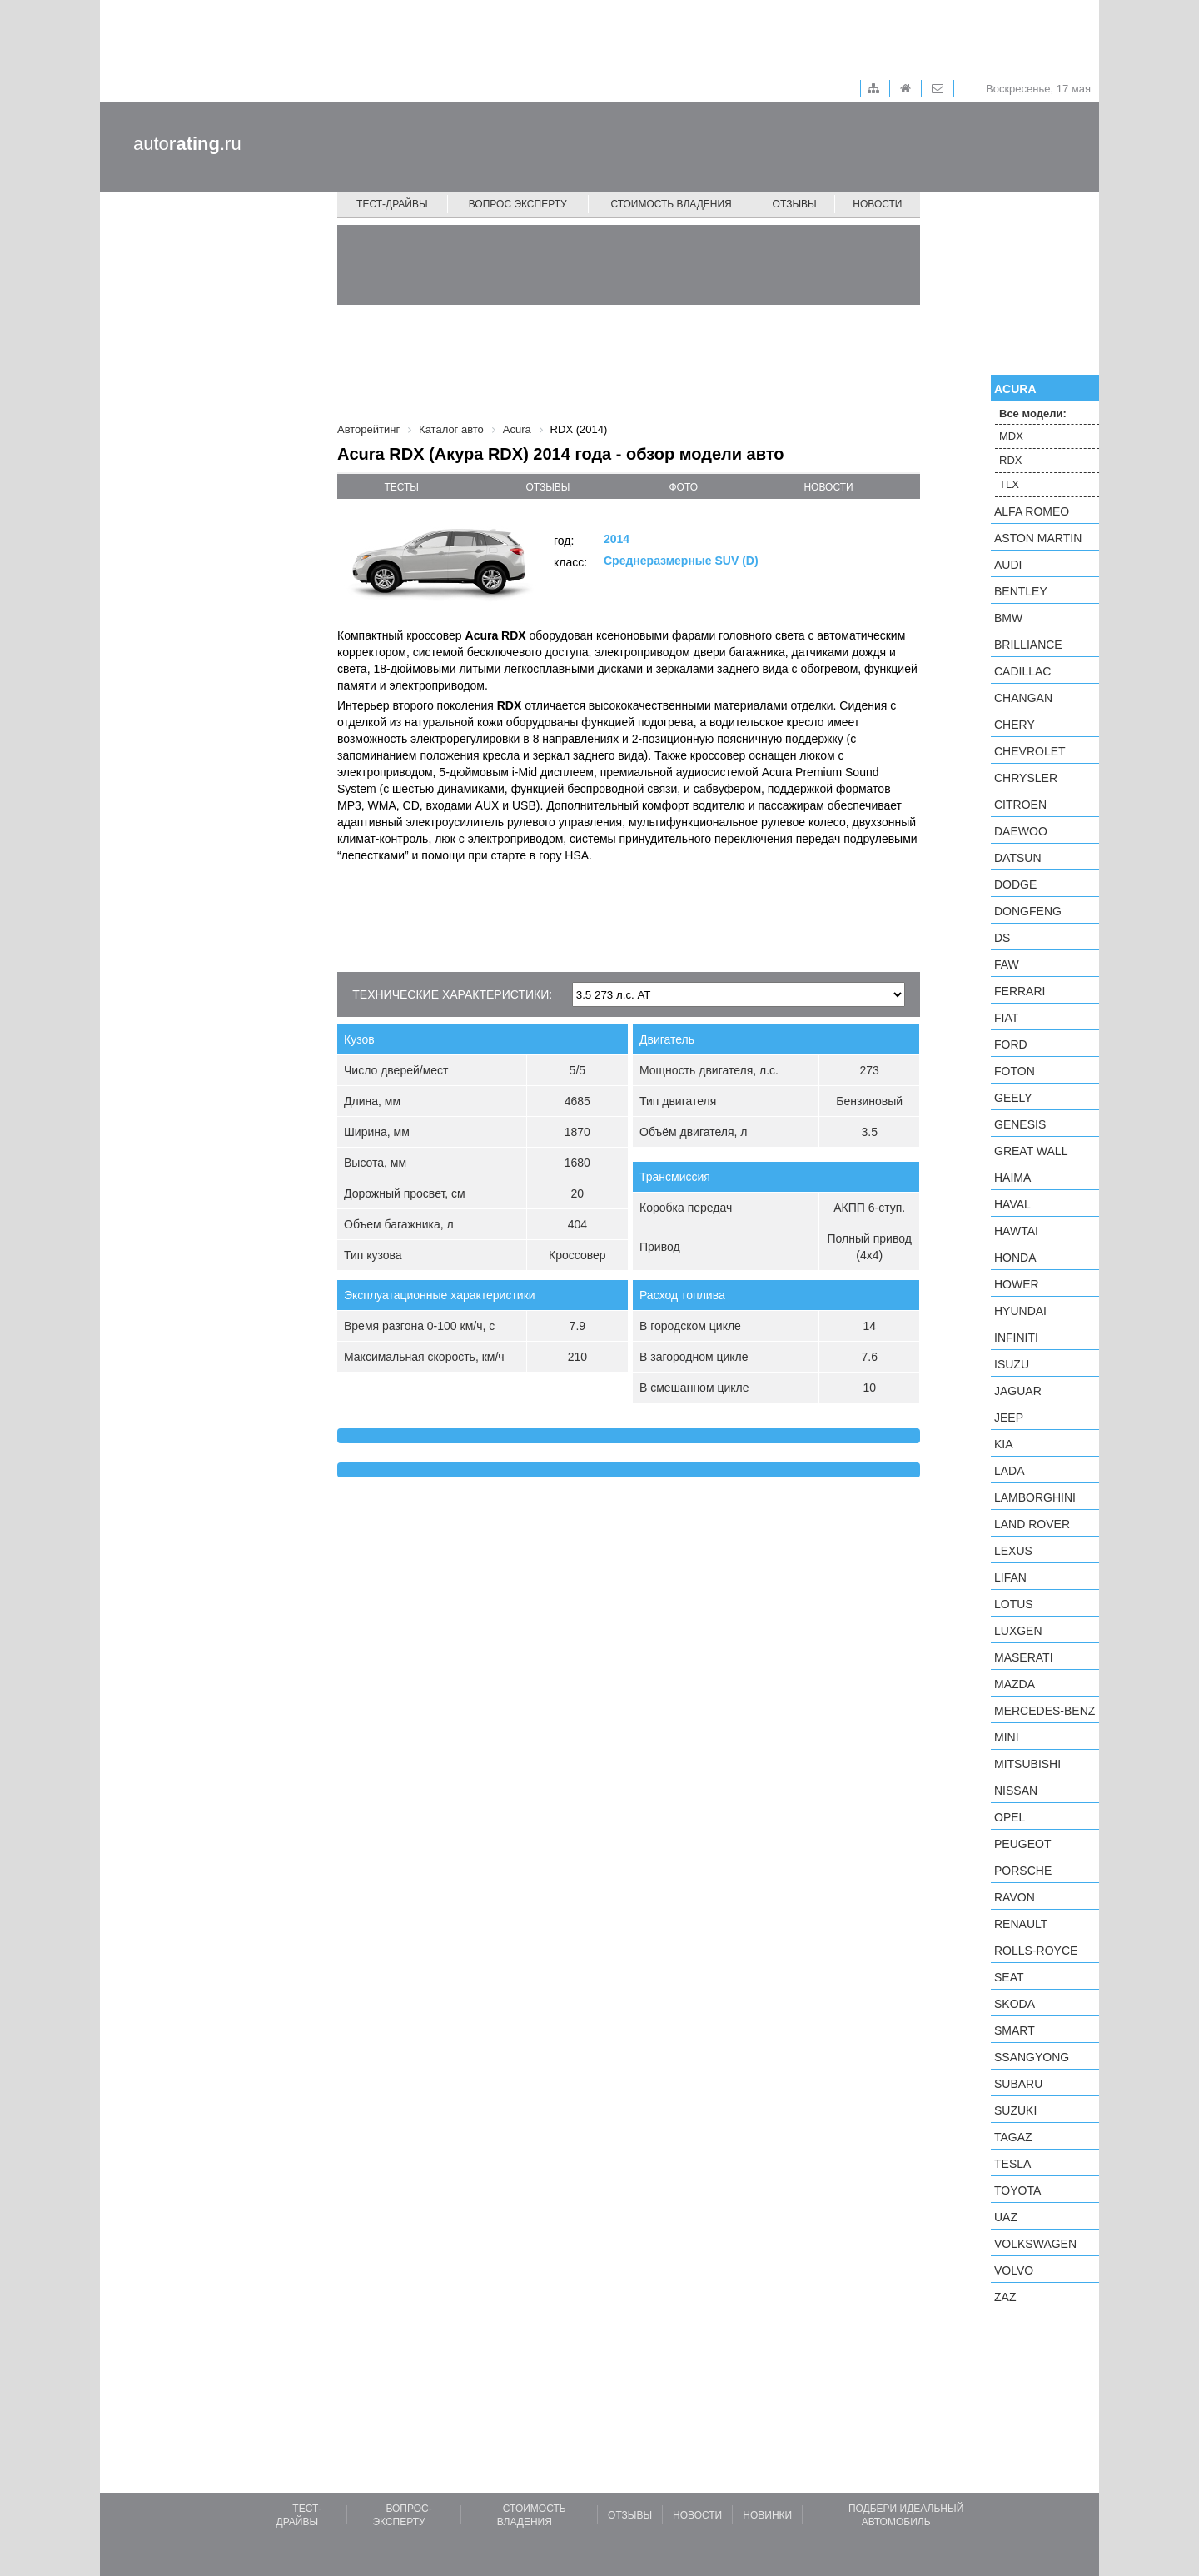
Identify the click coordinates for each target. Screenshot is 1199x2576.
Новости (877, 204)
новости (828, 487)
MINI (1006, 1737)
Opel (1009, 1817)
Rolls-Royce (1035, 1950)
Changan (1023, 698)
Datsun (1018, 857)
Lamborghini (1035, 1497)
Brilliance (1028, 644)
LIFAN (1010, 1577)
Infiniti (1016, 1337)
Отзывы (795, 204)
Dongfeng (1028, 911)
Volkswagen (1035, 2243)
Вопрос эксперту (518, 204)
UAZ (1005, 2217)
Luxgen (1018, 1630)
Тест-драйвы (392, 204)
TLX (1009, 484)
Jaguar (1018, 1391)
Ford (1010, 1044)
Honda (1015, 1257)
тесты (401, 487)
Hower (1016, 1284)
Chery (1014, 724)
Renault (1020, 1924)
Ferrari (1019, 991)
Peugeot (1022, 1844)
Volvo (1013, 2270)
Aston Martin (1038, 538)
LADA (1009, 1470)
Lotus (1013, 1604)
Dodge (1015, 884)
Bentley (1020, 591)
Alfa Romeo (1031, 511)
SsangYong (1031, 2057)
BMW (1008, 618)
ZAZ (1005, 2297)
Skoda (1014, 2003)
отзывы (547, 487)
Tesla (1012, 2163)
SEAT (1009, 1977)
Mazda (1014, 1684)
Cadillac (1022, 671)
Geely (1013, 1097)
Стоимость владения (670, 204)
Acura (1015, 389)
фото (684, 487)
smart (1014, 2030)
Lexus (1013, 1550)
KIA (1003, 1444)
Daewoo (1020, 831)
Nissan (1015, 1790)
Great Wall (1030, 1151)
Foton (1014, 1071)
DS (1002, 937)
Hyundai (1020, 1311)
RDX (1010, 460)
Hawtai (1016, 1231)
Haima (1012, 1177)
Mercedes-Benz (1044, 1710)
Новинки (767, 2515)
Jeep (1008, 1417)
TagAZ (1013, 2137)
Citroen (1020, 804)
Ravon (1014, 1897)
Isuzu (1011, 1364)
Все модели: (1033, 413)
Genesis (1020, 1124)
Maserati (1023, 1657)
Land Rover (1032, 1524)
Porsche (1023, 1870)
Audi (1008, 564)
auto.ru (187, 143)
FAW (1006, 964)
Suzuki (1015, 2110)
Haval (1012, 1204)
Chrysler (1025, 778)
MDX (1011, 436)
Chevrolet (1030, 751)
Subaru (1018, 2083)
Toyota (1017, 2190)
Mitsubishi (1027, 1764)
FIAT (1006, 1017)
